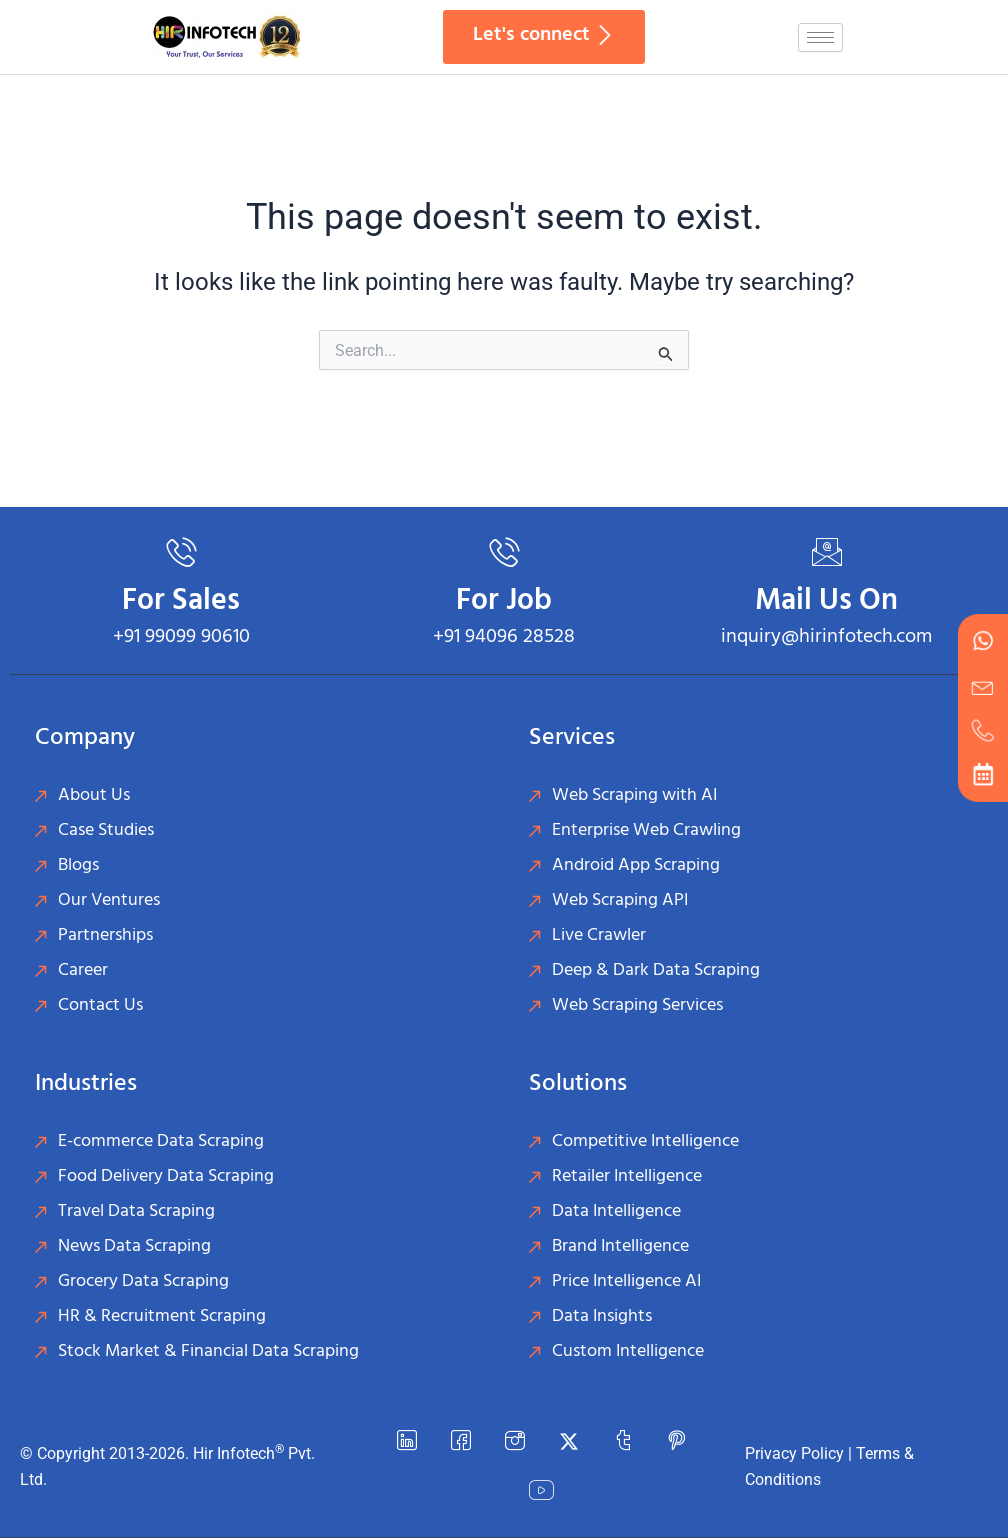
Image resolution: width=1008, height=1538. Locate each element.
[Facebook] (461, 1442)
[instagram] (515, 1442)
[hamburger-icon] (820, 37)
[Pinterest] (677, 1442)
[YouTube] (542, 1492)
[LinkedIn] (407, 1442)
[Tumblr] (623, 1442)
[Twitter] (569, 1442)
